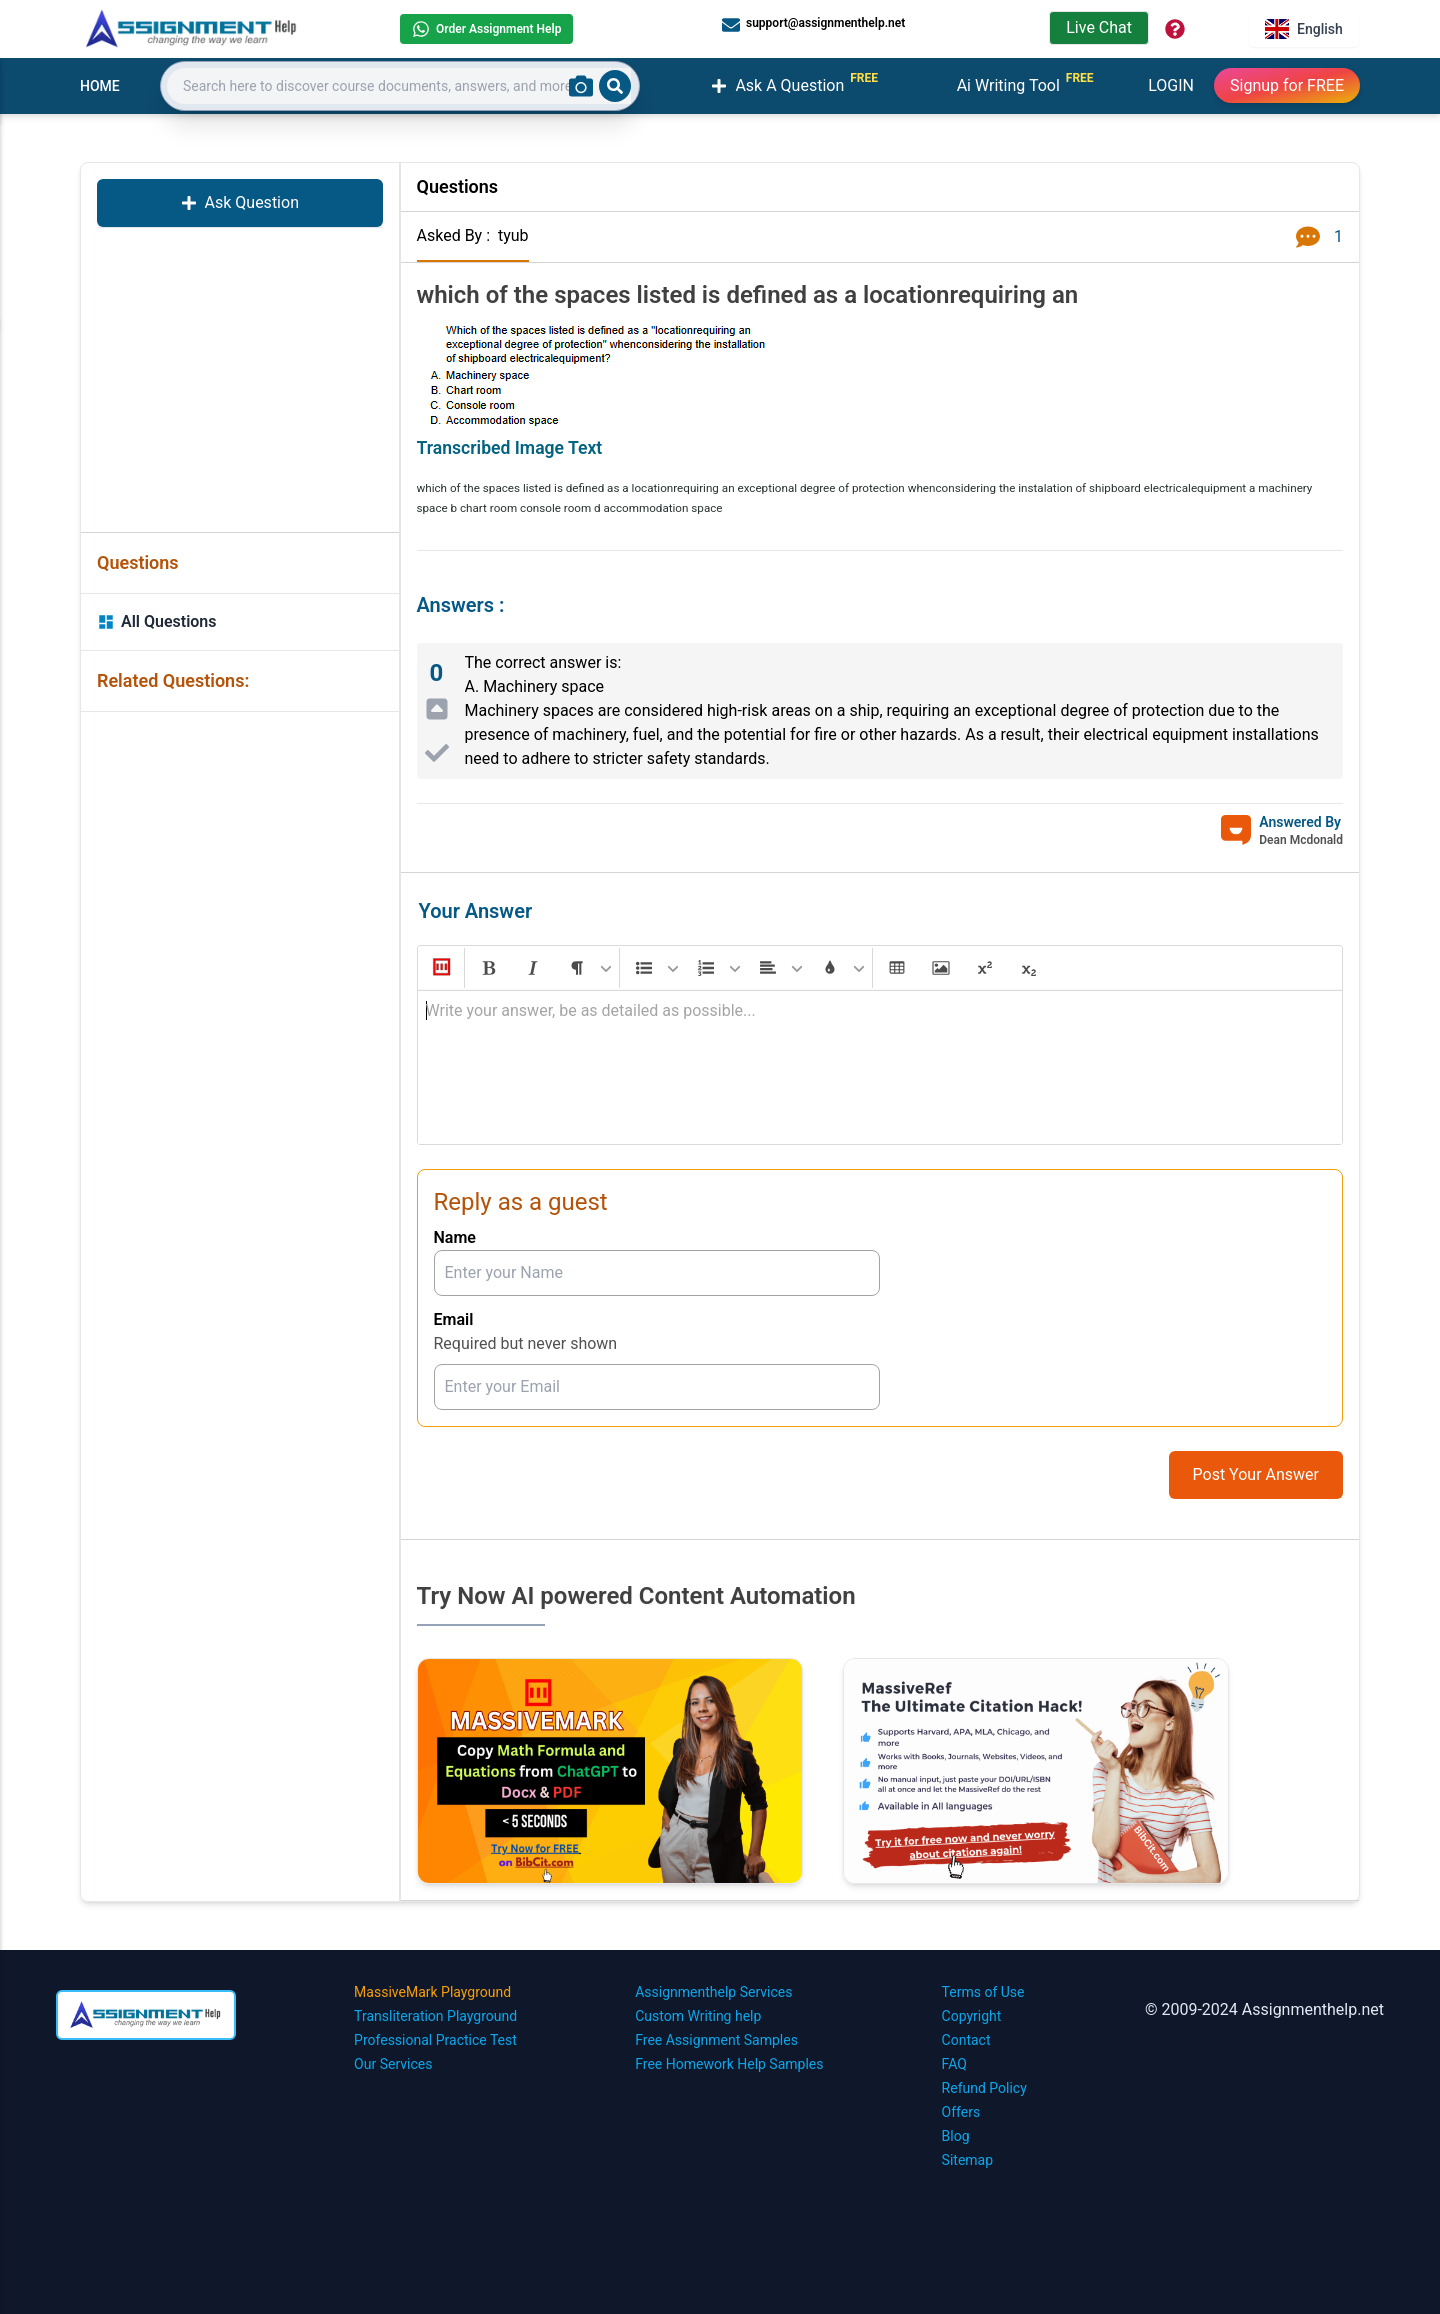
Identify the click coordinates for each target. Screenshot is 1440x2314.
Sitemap (967, 2160)
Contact (966, 2040)
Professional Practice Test (435, 2040)
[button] (440, 968)
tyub (513, 235)
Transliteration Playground (435, 2016)
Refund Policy (984, 2088)
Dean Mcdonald (1301, 840)
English (1304, 29)
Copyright (972, 2016)
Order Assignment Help (486, 29)
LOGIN (1171, 85)
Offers (961, 2112)
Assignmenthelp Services (713, 1992)
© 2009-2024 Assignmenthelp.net (1264, 2009)
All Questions (157, 621)
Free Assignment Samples (716, 2040)
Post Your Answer (1256, 1474)
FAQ (954, 2064)
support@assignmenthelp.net (813, 24)
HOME (100, 86)
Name (455, 1237)
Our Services (393, 2064)
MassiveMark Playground (432, 1992)
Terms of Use (983, 1992)
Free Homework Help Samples (729, 2064)
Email (454, 1319)
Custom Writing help (698, 2016)
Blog (956, 2136)
